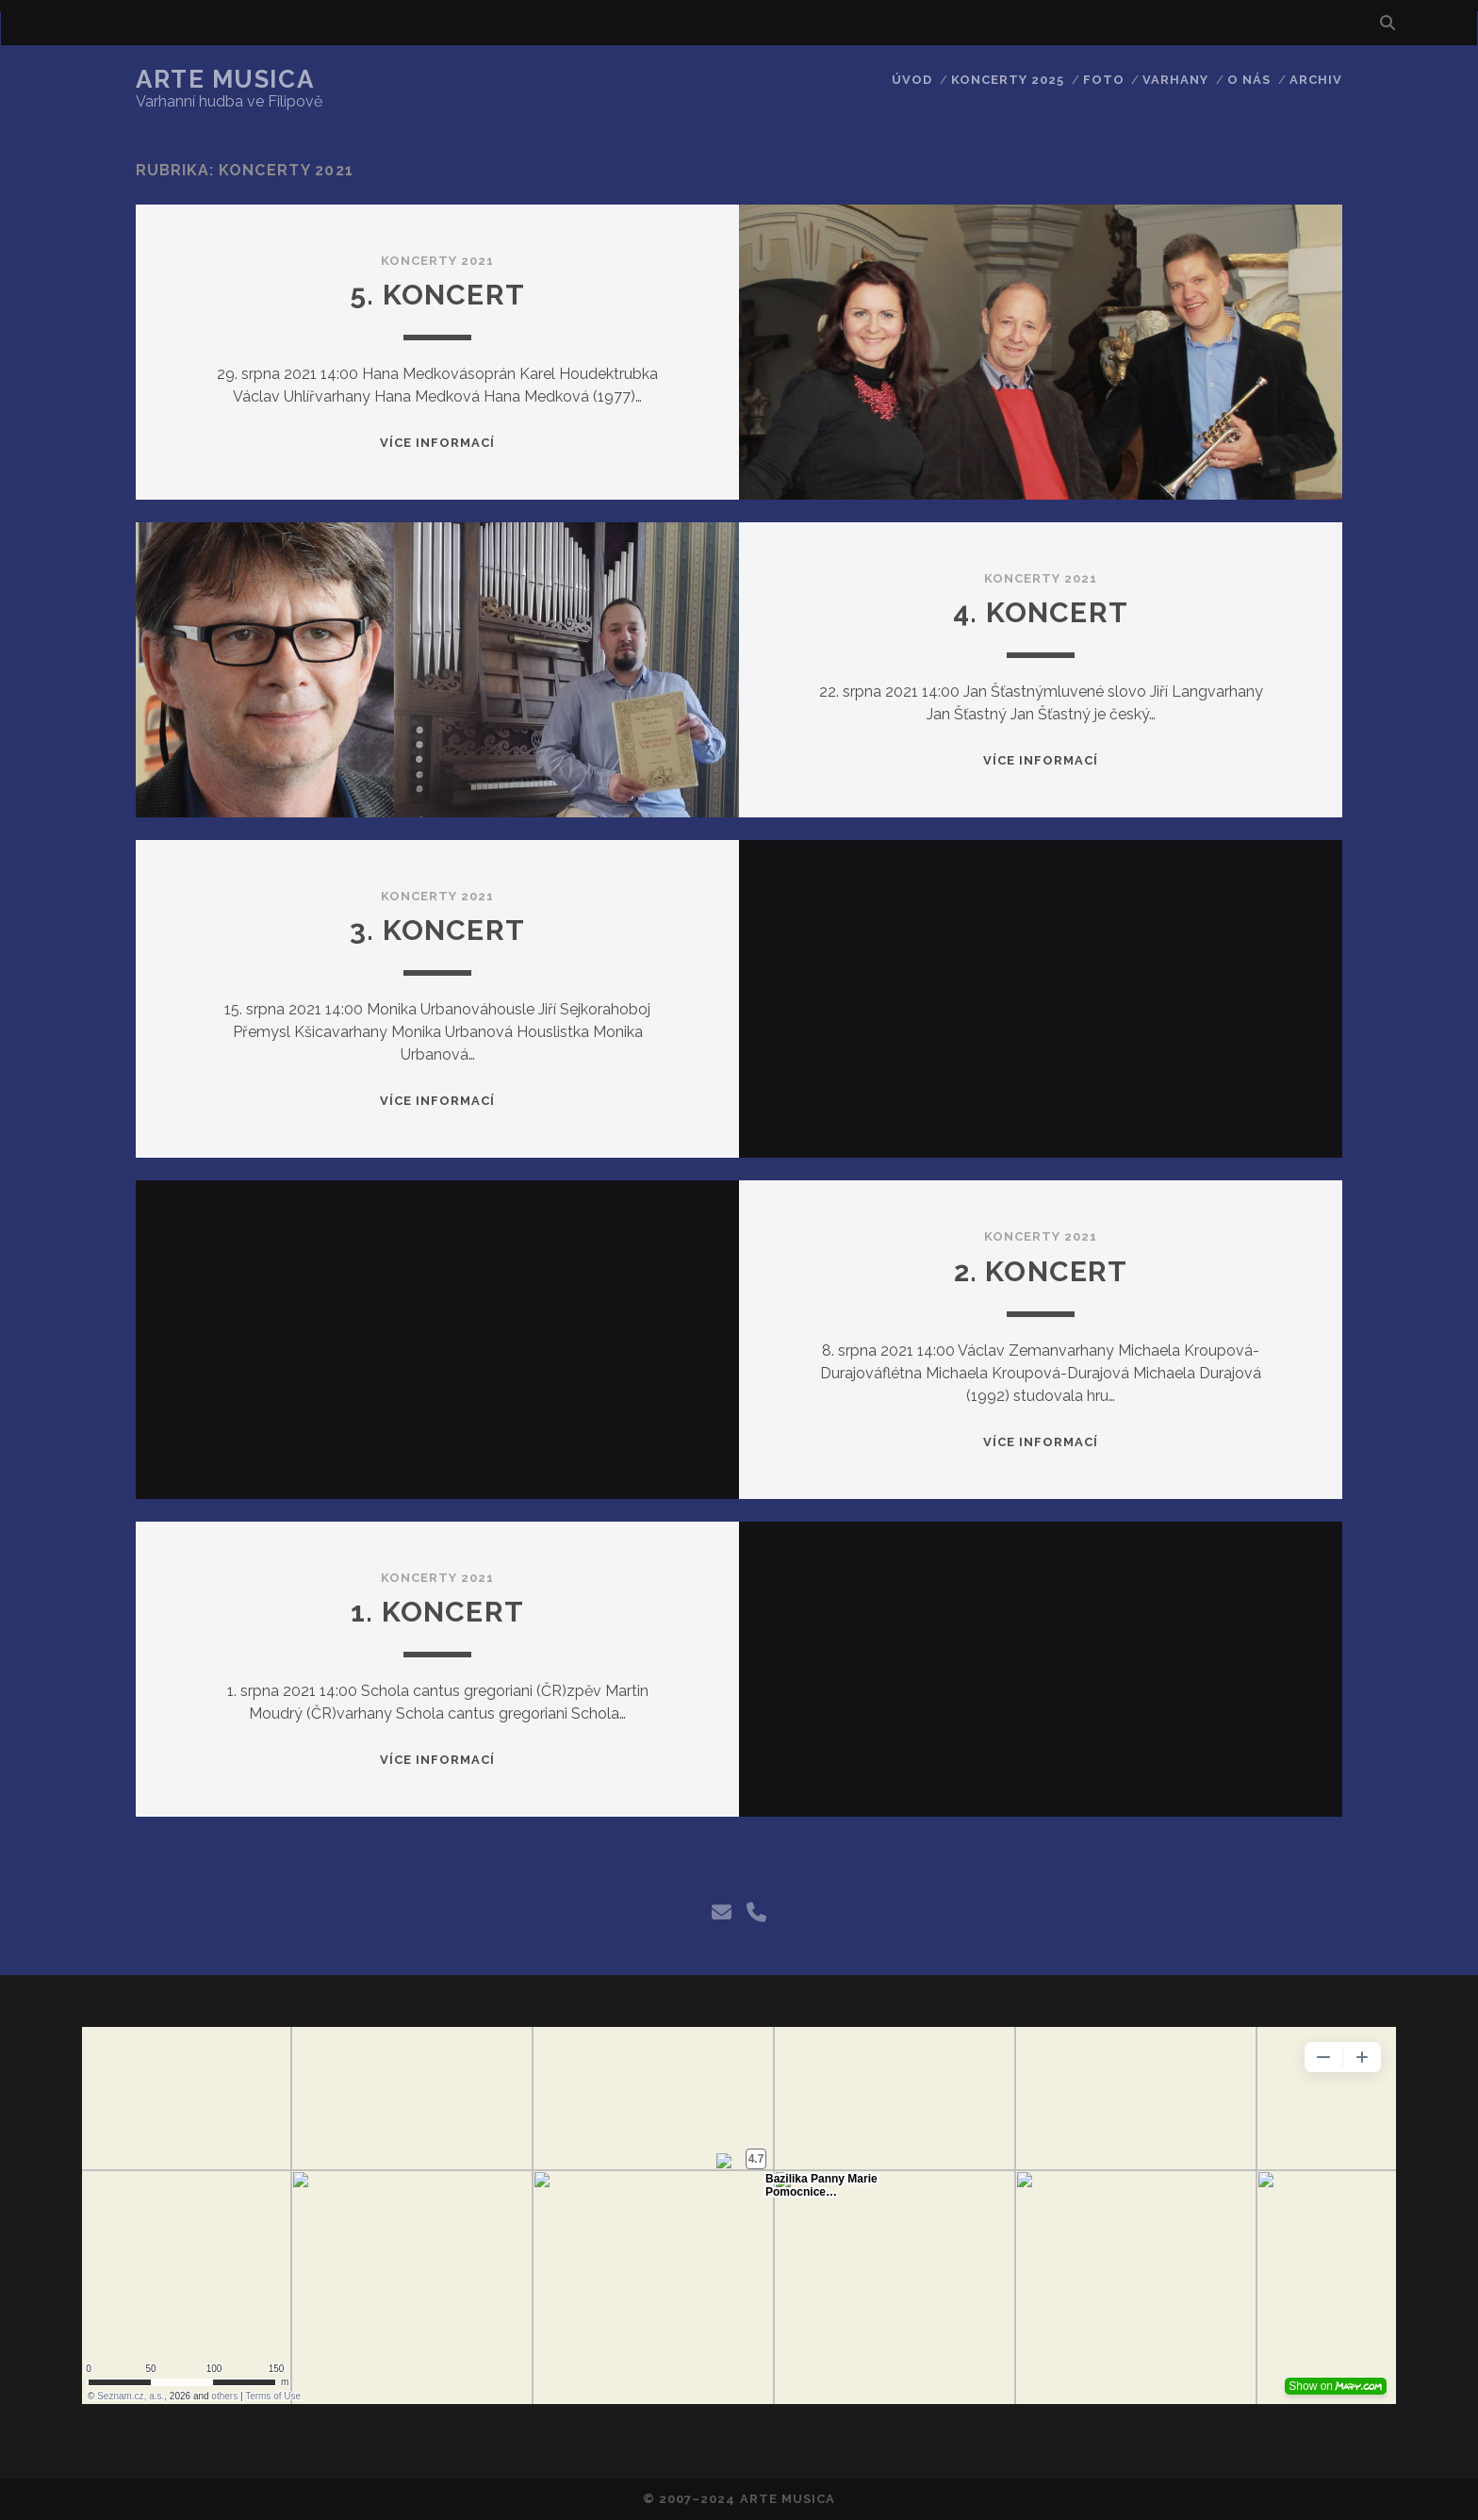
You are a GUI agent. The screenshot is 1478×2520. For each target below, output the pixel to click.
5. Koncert (437, 294)
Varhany (1175, 80)
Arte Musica (225, 79)
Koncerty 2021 (438, 261)
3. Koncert (437, 930)
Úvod (912, 80)
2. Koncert (1041, 1271)
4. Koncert (1040, 612)
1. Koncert (437, 1611)
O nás (1249, 80)
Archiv (1315, 80)
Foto (1104, 80)
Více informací (438, 443)
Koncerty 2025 (1008, 80)
